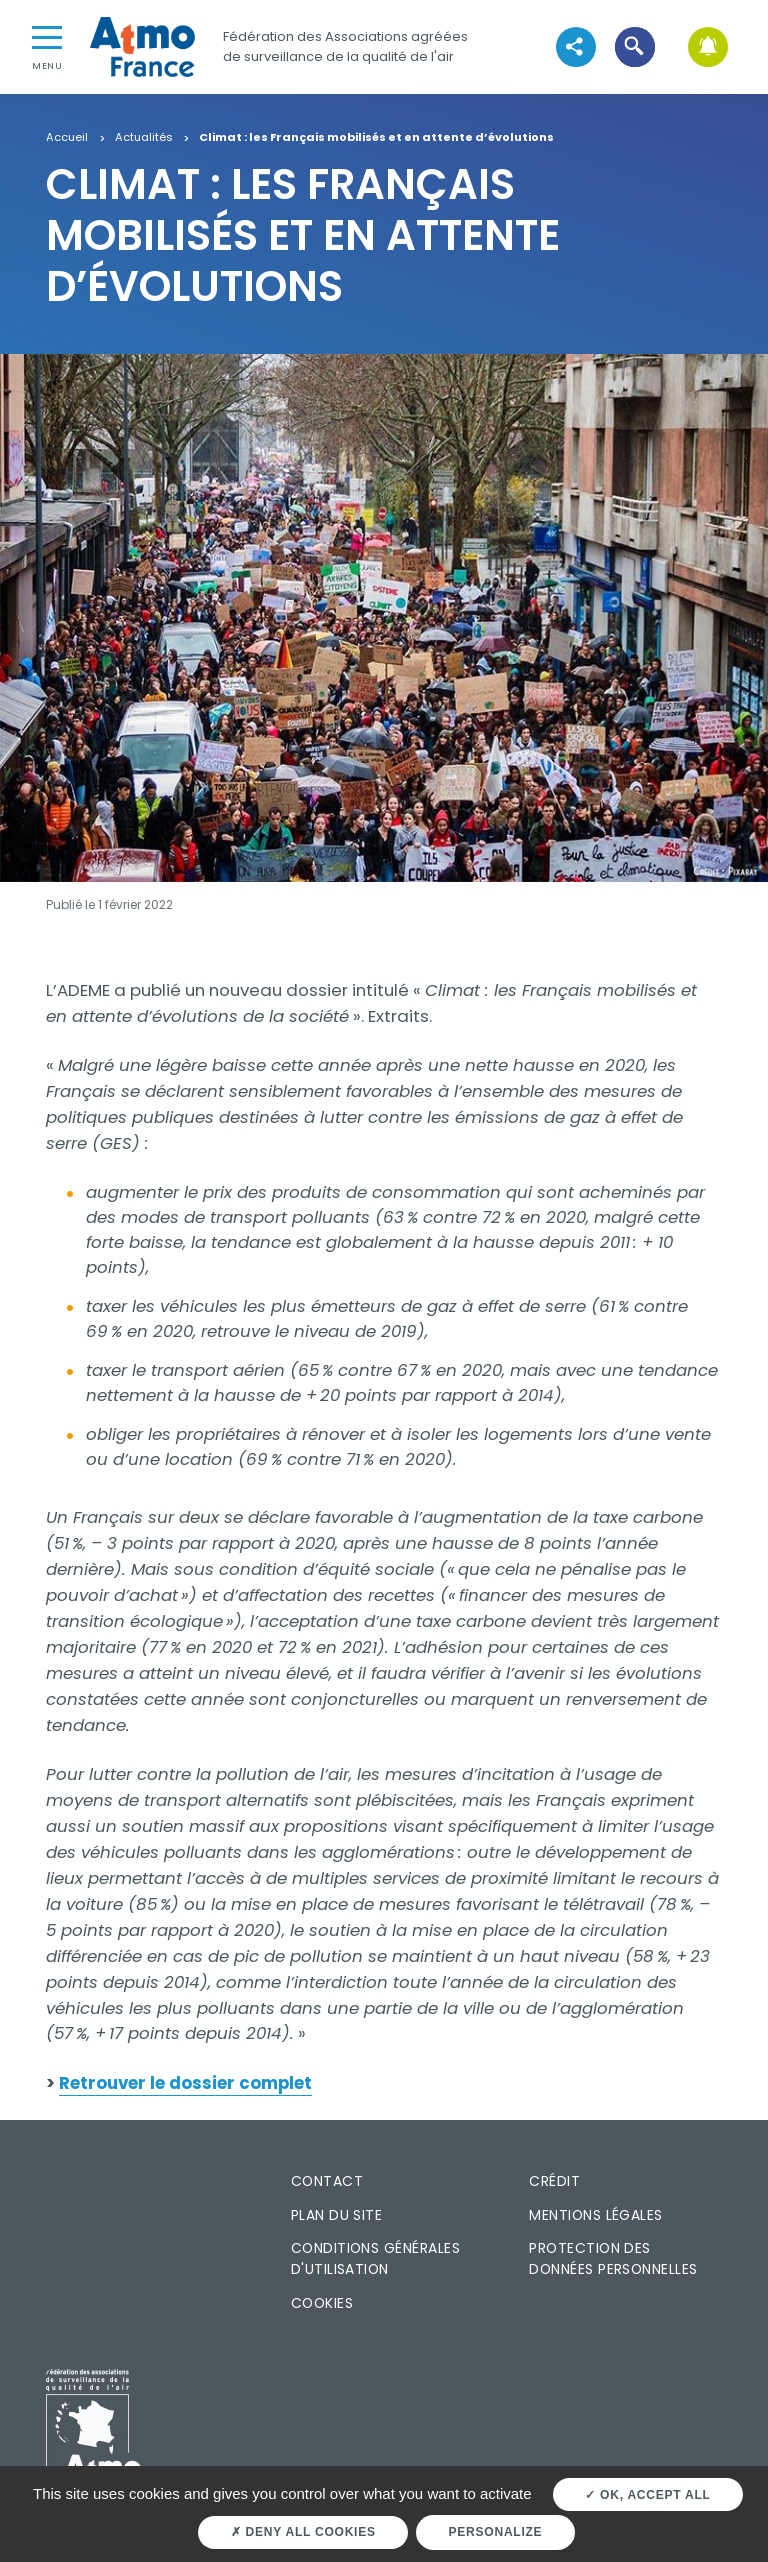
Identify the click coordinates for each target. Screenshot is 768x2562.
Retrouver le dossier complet (185, 2083)
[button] (634, 46)
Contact (327, 2181)
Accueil (67, 138)
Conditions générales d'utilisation (375, 2258)
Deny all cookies (303, 2532)
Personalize (496, 2532)
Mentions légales (595, 2215)
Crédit (554, 2181)
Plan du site (337, 2215)
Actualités (144, 138)
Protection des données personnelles (613, 2258)
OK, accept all (647, 2495)
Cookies (322, 2303)
